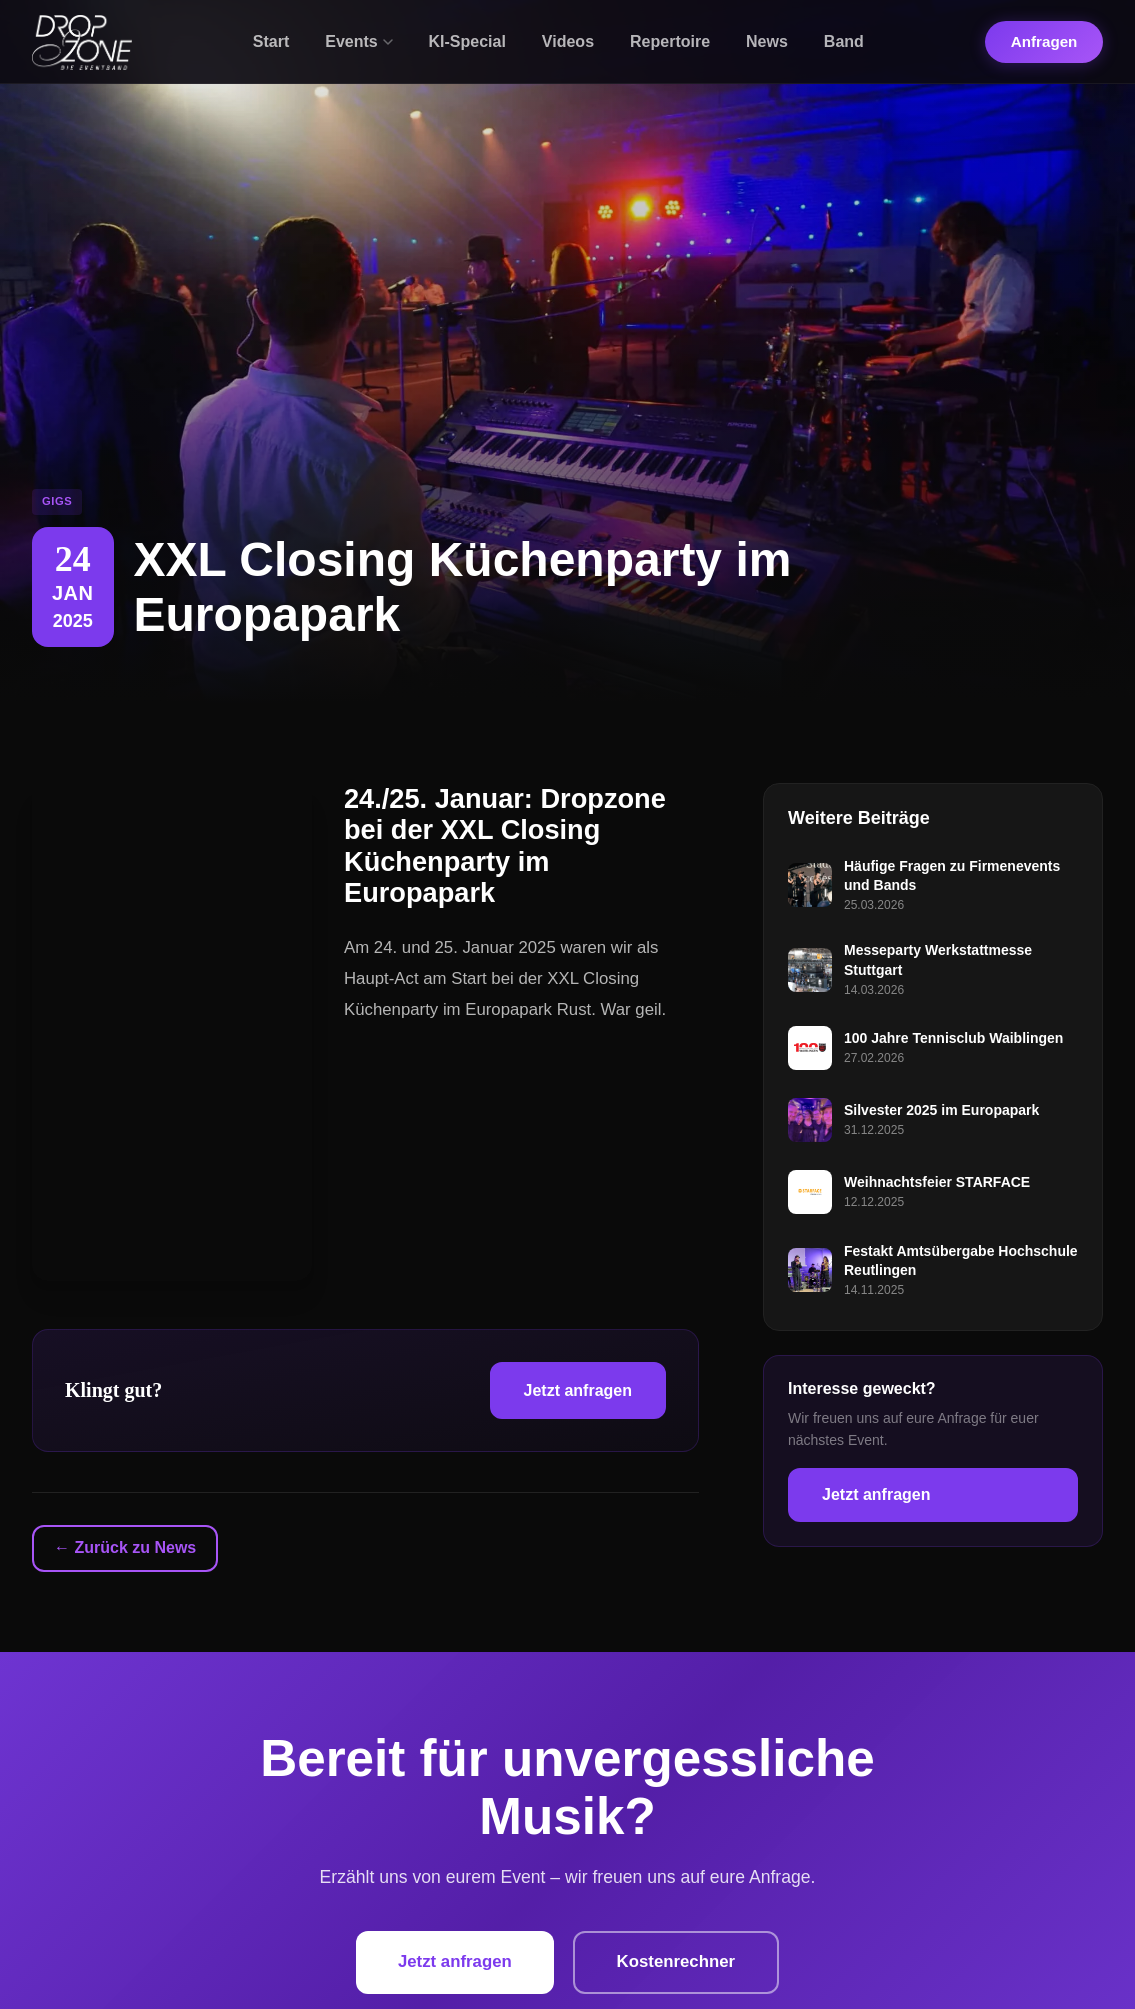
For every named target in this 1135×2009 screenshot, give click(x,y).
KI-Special (467, 41)
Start (271, 41)
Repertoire (670, 41)
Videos (568, 41)
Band (844, 41)
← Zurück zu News (125, 1547)
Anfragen (1044, 41)
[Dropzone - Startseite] (82, 42)
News (767, 41)
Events (358, 41)
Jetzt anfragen (578, 1390)
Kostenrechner (679, 1961)
